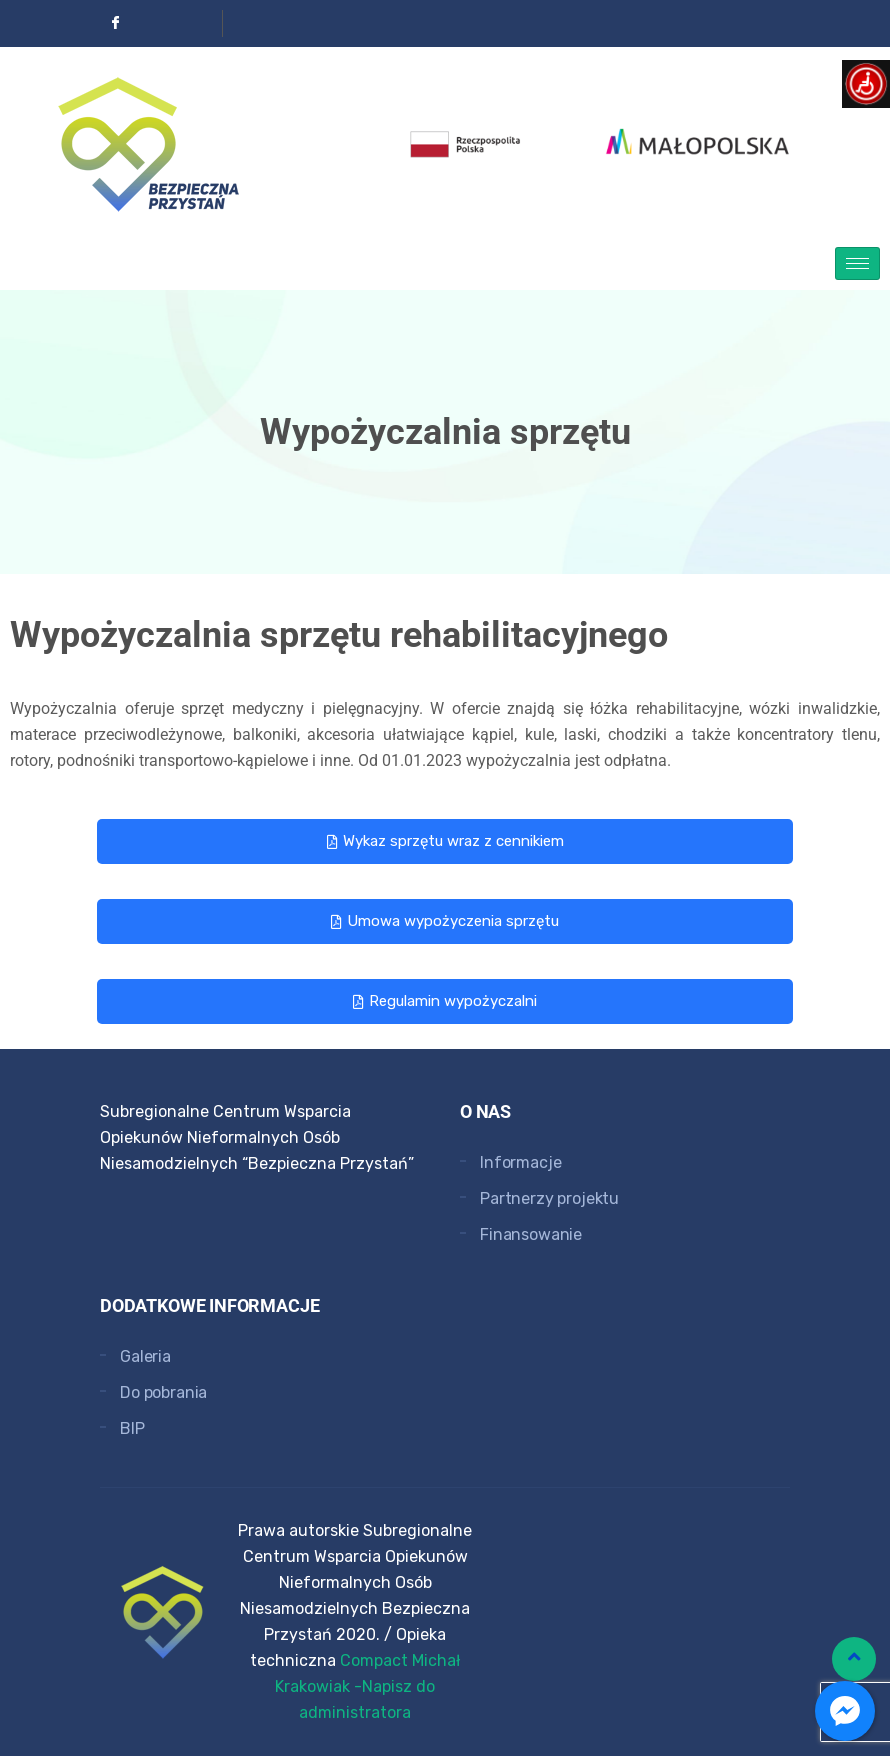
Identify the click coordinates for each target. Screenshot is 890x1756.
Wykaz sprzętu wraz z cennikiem (445, 841)
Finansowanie (531, 1234)
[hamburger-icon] (857, 263)
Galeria (145, 1356)
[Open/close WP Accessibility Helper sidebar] (866, 84)
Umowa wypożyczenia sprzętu (445, 921)
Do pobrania (163, 1392)
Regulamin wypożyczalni (445, 1001)
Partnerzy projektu (549, 1198)
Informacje (520, 1162)
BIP (132, 1428)
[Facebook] (116, 23)
